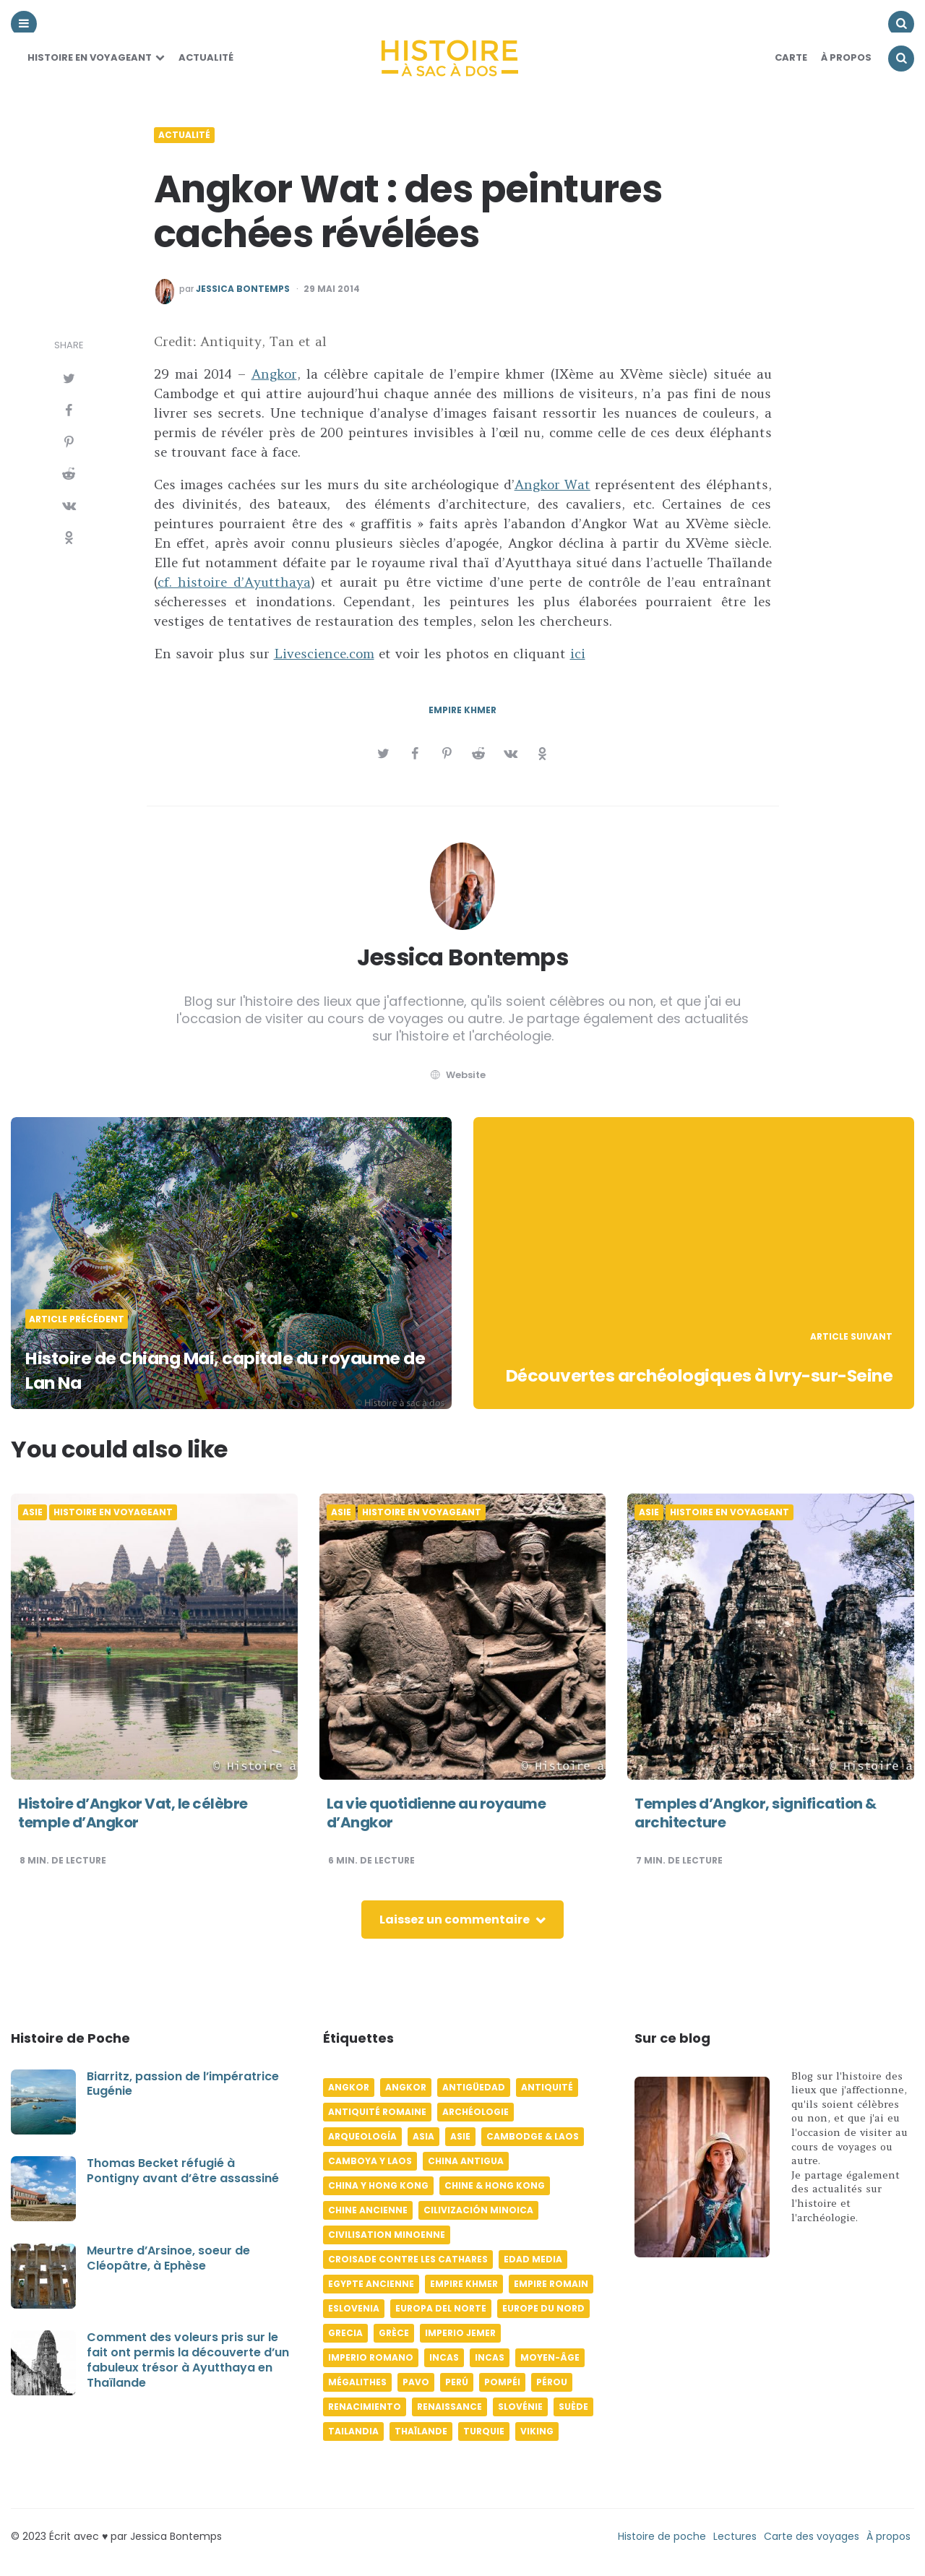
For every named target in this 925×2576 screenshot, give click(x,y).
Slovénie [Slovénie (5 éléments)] (520, 2406)
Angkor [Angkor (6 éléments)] (348, 2087)
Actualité (205, 57)
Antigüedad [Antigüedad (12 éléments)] (473, 2087)
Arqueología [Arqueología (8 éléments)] (362, 2136)
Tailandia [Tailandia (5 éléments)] (353, 2431)
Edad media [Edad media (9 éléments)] (533, 2259)
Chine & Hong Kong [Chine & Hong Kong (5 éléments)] (494, 2185)
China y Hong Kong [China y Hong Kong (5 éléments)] (378, 2185)
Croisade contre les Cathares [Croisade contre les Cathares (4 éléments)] (408, 2259)
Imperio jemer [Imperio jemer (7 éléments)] (460, 2333)
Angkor (274, 374)
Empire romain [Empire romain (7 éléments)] (551, 2284)
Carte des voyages (811, 2536)
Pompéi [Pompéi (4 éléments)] (502, 2382)
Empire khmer (462, 710)
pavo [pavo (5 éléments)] (416, 2382)
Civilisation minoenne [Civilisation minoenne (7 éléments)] (386, 2234)
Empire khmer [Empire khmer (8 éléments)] (464, 2284)
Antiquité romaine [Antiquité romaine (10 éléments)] (377, 2112)
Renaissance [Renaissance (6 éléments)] (449, 2406)
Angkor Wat (552, 484)
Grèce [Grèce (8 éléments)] (394, 2333)
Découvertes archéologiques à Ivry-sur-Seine (703, 1362)
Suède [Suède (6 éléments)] (573, 2406)
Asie (32, 1512)
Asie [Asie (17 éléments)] (460, 2136)
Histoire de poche (662, 2536)
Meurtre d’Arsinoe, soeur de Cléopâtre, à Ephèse (168, 2258)
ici (577, 653)
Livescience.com (324, 653)
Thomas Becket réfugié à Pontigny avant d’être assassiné (183, 2171)
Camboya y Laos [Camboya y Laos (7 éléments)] (370, 2161)
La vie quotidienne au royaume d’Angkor (436, 1812)
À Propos (846, 57)
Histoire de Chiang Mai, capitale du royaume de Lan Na (189, 1370)
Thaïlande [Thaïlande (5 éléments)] (421, 2431)
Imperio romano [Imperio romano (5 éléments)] (370, 2357)
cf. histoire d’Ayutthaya (234, 582)
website (457, 1075)
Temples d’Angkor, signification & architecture (755, 1812)
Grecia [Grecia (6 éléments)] (345, 2333)
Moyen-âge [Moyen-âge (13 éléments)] (550, 2357)
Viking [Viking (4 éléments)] (537, 2431)
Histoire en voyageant (89, 57)
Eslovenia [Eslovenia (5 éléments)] (353, 2308)
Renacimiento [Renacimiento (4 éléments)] (364, 2406)
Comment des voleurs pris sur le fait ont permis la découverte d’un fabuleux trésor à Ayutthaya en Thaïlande (188, 2359)
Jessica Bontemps (243, 289)
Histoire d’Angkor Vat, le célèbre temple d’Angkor (133, 1812)
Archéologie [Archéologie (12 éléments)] (475, 2112)
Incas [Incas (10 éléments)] (444, 2357)
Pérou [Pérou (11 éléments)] (551, 2382)
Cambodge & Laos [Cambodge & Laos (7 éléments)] (532, 2136)
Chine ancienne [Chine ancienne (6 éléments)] (368, 2210)
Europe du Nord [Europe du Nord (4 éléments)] (543, 2308)
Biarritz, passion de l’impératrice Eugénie (183, 2084)
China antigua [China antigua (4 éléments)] (466, 2161)
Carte (791, 57)
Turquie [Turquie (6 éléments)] (483, 2431)
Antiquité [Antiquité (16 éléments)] (547, 2087)
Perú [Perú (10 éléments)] (456, 2382)
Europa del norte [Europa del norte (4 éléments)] (440, 2308)
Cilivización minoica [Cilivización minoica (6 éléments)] (478, 2210)
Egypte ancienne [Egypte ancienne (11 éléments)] (371, 2284)
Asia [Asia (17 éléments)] (423, 2136)
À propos (888, 2536)
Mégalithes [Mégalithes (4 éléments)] (357, 2382)
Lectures (735, 2536)
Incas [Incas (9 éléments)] (489, 2357)
